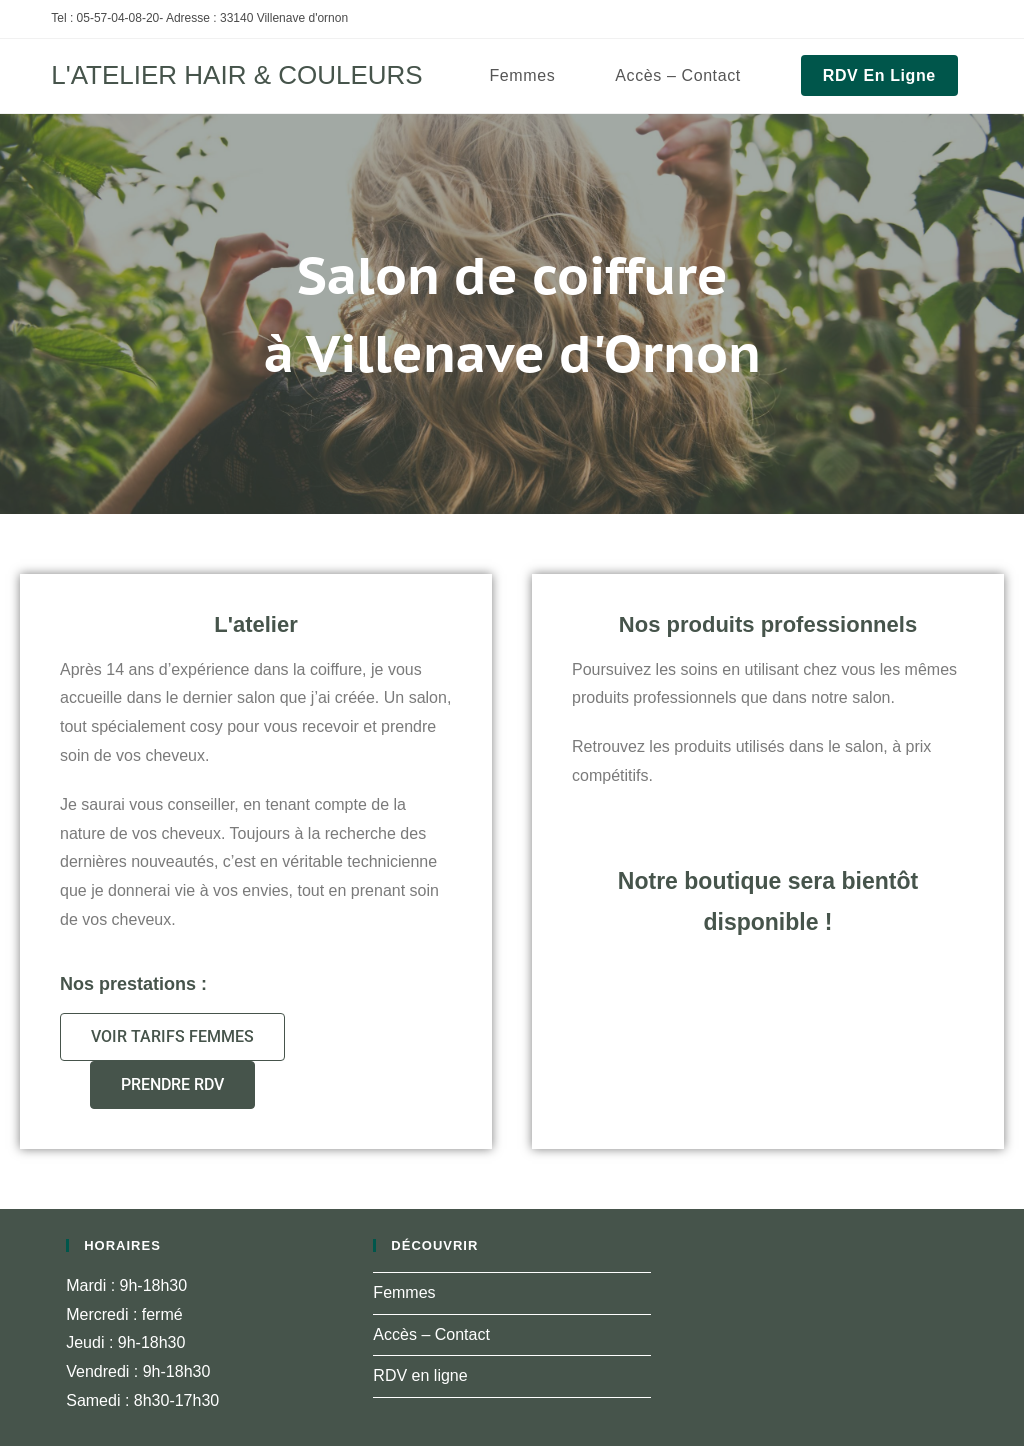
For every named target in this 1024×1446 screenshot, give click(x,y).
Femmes (404, 1292)
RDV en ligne (420, 1375)
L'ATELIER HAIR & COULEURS (236, 75)
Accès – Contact (431, 1334)
